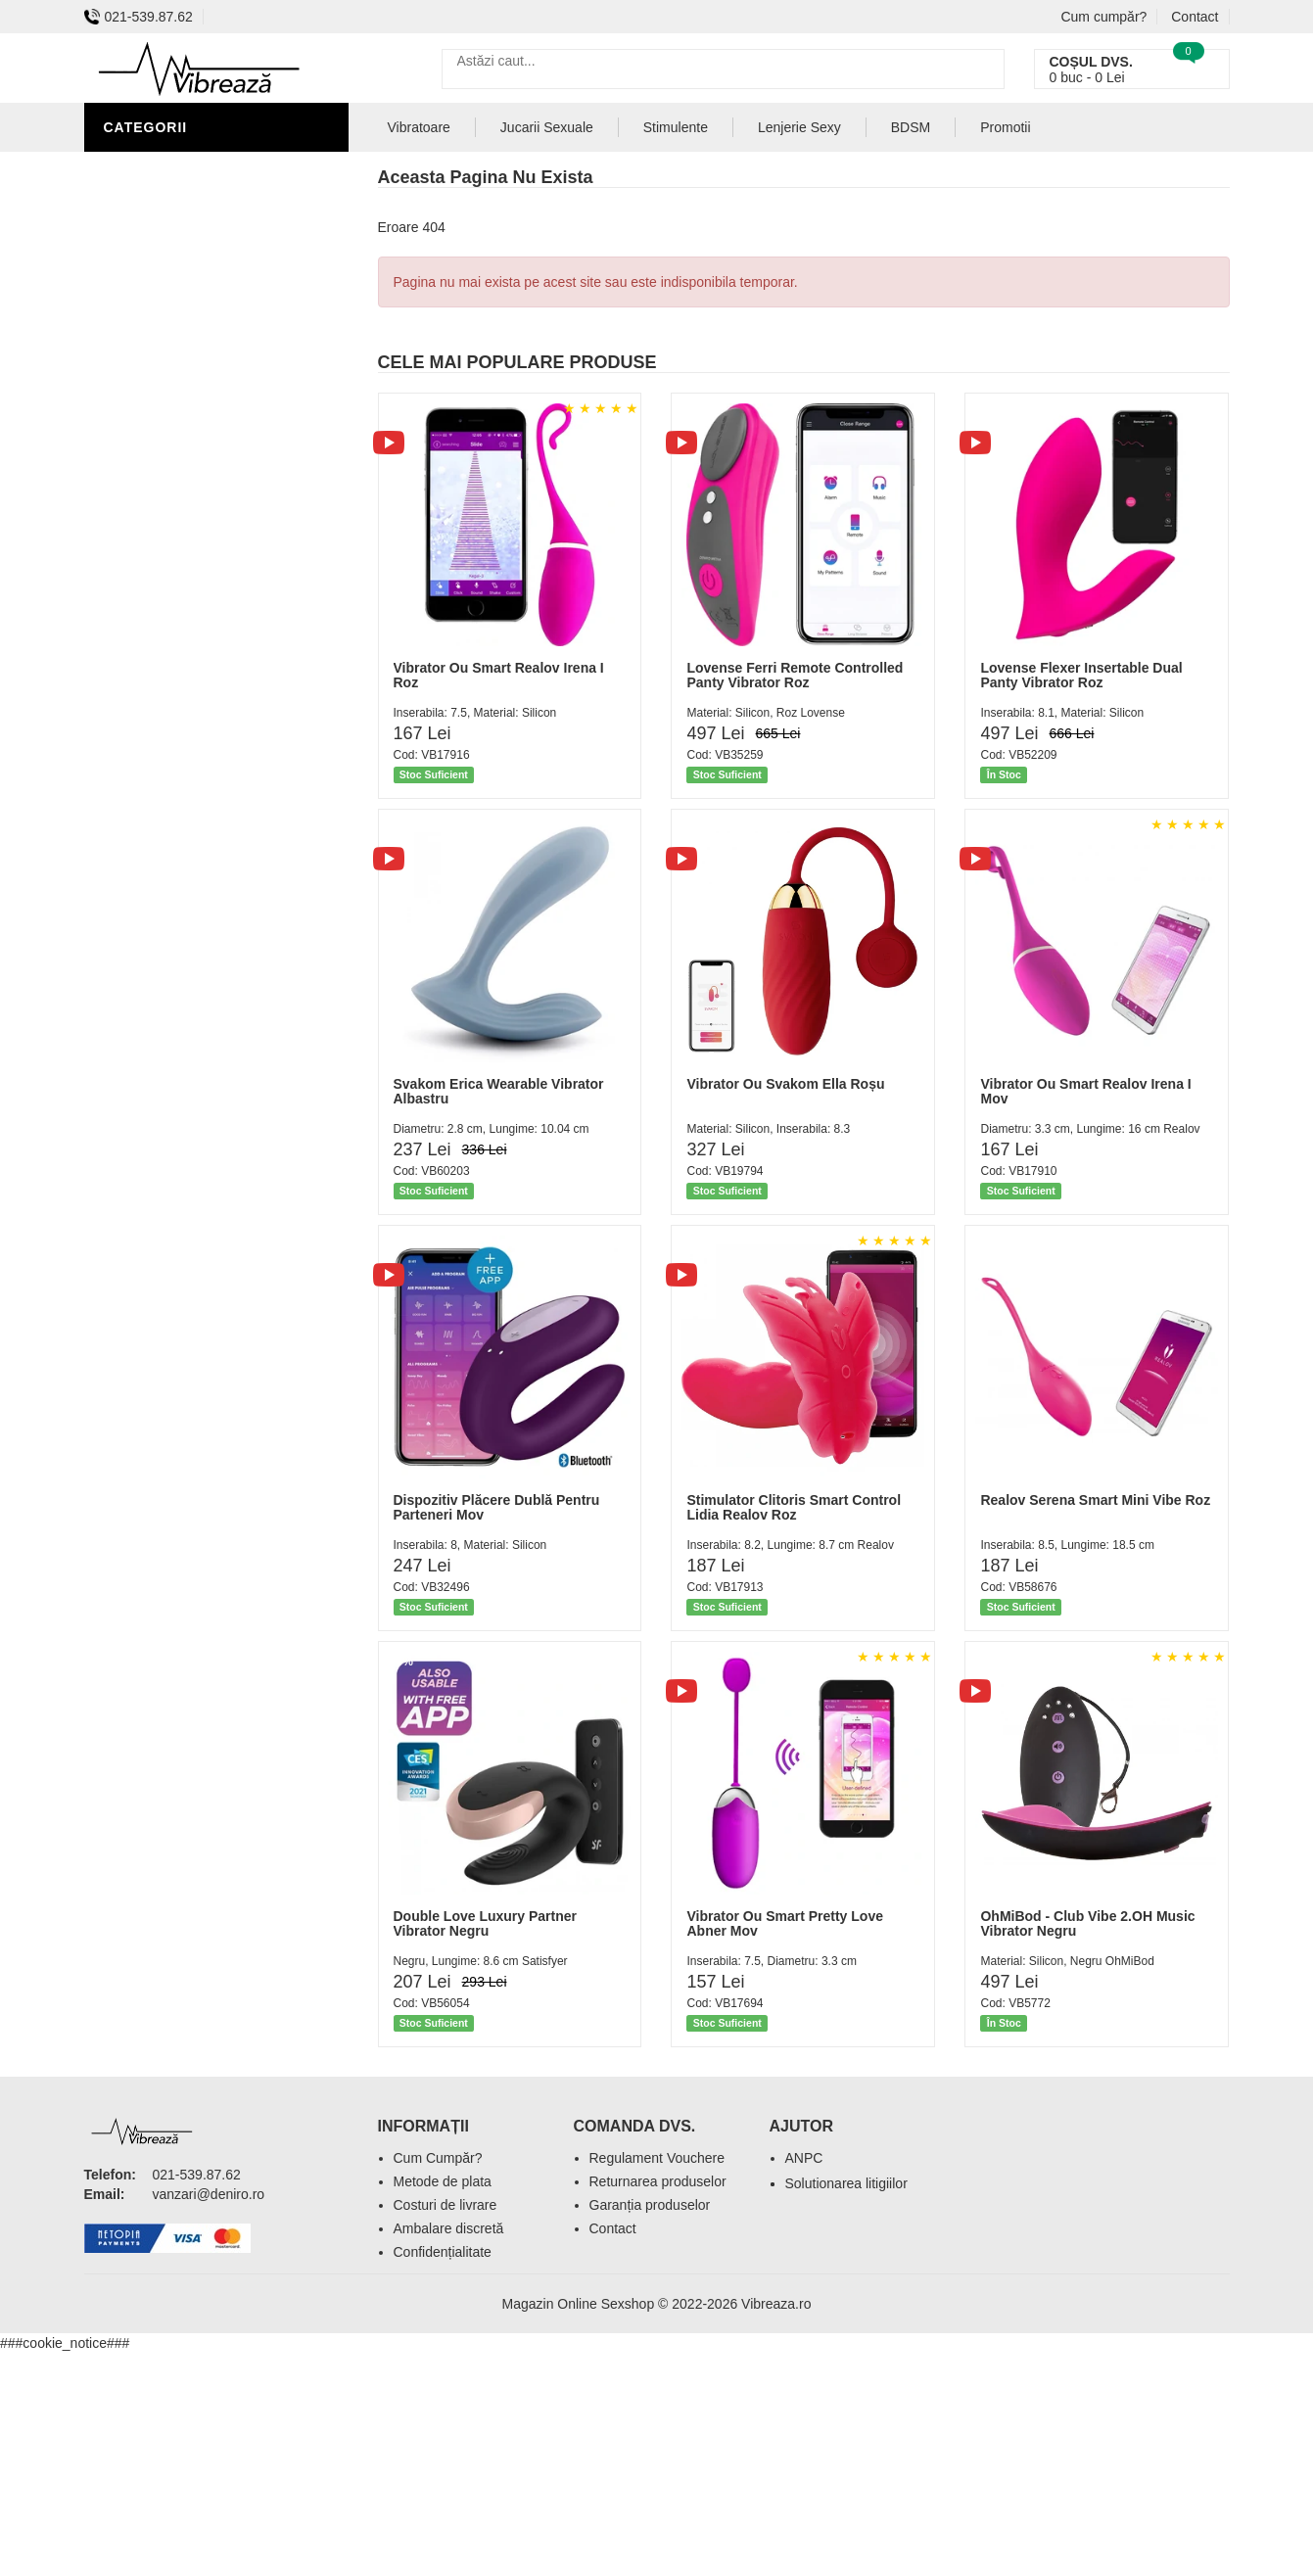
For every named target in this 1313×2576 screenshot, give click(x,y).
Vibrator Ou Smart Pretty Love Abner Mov (784, 1923)
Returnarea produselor (658, 2181)
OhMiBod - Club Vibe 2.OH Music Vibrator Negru (1087, 1923)
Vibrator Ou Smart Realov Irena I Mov (1085, 1091)
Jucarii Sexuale (546, 127)
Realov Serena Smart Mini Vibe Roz (1095, 1500)
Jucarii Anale (161, 343)
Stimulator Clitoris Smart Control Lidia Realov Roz (793, 1507)
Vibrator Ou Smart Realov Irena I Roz (499, 675)
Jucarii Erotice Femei (191, 460)
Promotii (1005, 127)
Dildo (130, 372)
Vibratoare (153, 254)
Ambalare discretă (449, 2228)
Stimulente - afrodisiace (206, 166)
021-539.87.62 (138, 16)
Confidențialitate (443, 2252)
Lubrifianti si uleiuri (189, 313)
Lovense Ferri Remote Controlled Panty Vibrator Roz (794, 675)
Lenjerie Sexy (162, 284)
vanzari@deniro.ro (209, 2194)
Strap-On (144, 431)
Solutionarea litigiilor (846, 2183)
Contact (1194, 16)
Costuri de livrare (445, 2205)
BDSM (129, 401)
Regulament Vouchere (657, 2158)
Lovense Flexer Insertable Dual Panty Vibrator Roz (1081, 675)
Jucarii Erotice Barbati (201, 196)
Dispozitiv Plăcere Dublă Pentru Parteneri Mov (497, 1507)
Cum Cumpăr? (438, 2158)
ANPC (804, 2158)
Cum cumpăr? (1103, 16)
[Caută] (984, 69)
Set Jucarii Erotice (183, 519)
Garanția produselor (650, 2205)
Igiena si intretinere (188, 225)
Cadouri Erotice (173, 489)
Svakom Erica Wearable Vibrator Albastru (499, 1091)
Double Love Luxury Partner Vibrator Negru (485, 1923)
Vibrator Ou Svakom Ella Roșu (785, 1084)
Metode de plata (443, 2181)
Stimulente (675, 127)
